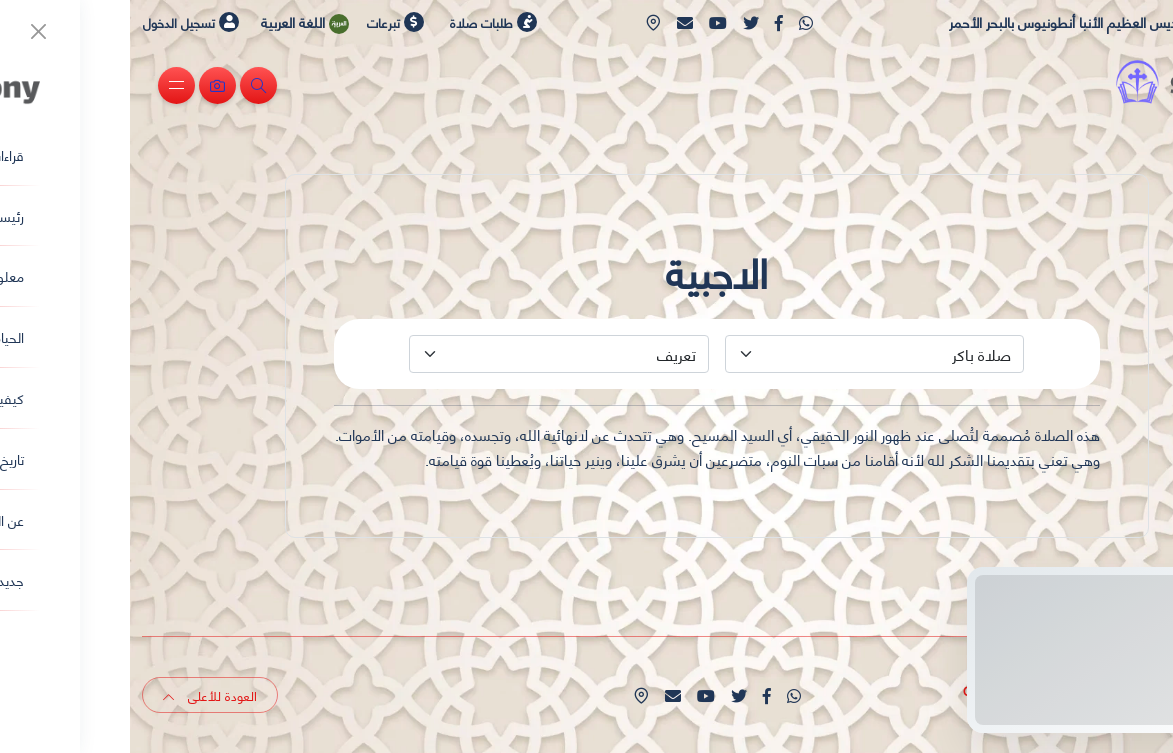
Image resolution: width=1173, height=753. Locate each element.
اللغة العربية (177, 22)
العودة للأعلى (80, 695)
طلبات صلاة (363, 22)
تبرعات (265, 22)
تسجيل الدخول (61, 22)
